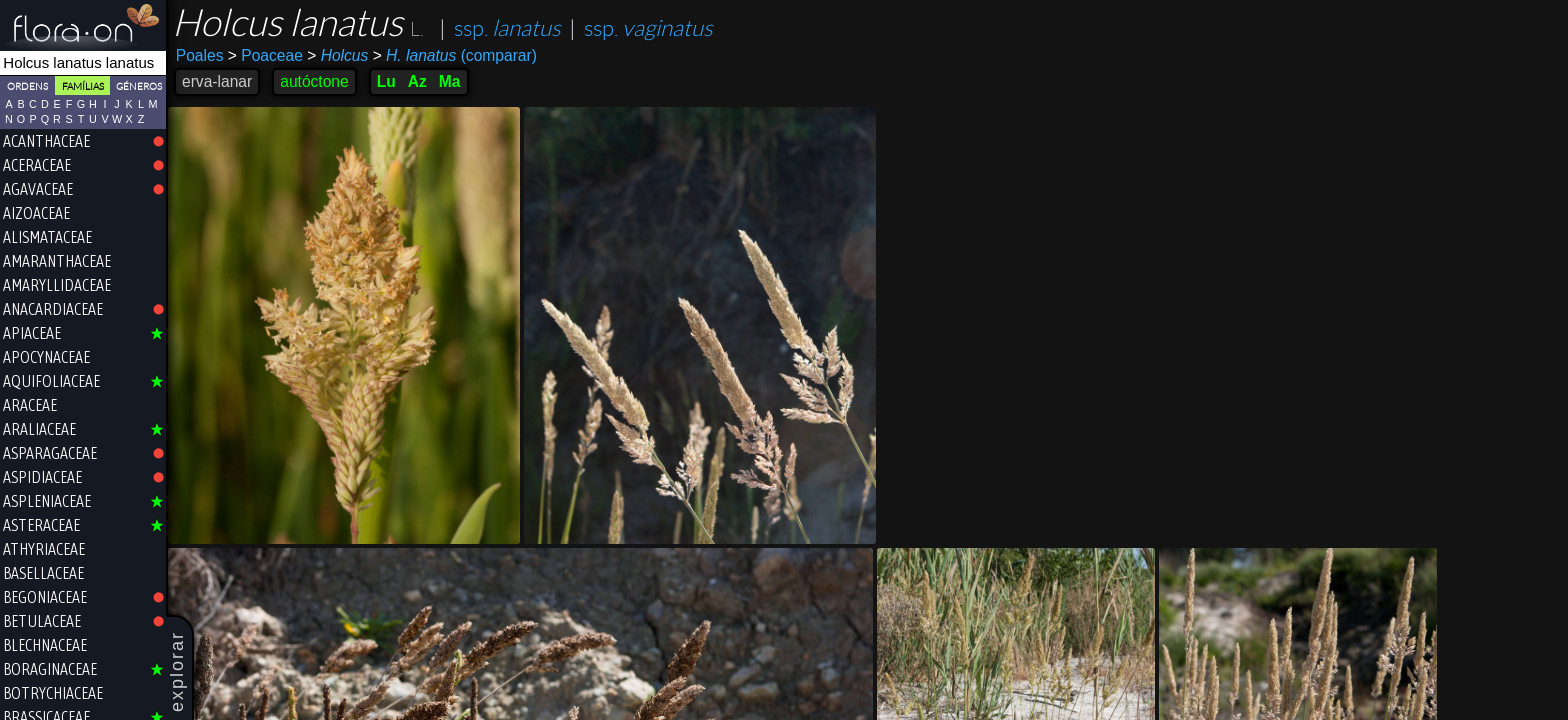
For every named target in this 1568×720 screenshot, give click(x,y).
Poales (200, 55)
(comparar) (455, 56)
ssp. (507, 28)
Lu (386, 81)
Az (417, 81)
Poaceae (265, 55)
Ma (450, 81)
